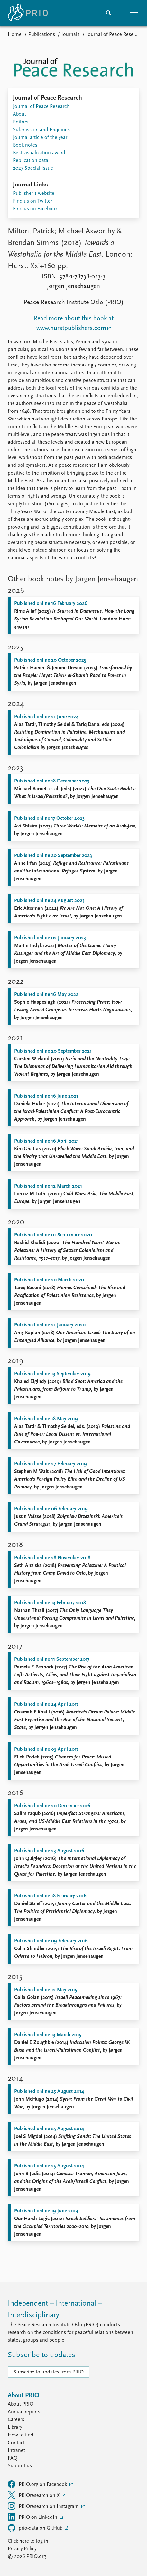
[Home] (28, 13)
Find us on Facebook (35, 209)
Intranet (16, 2450)
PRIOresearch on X (34, 2495)
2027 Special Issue (33, 168)
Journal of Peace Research (114, 34)
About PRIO (20, 2404)
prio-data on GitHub (36, 2528)
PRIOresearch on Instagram (44, 2506)
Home (15, 34)
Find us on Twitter (32, 201)
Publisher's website (33, 193)
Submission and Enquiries (41, 129)
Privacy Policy (22, 2549)
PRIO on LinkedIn (33, 2517)
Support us (20, 2466)
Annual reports (24, 2412)
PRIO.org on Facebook (38, 2484)
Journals (70, 34)
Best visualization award (39, 153)
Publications (41, 34)
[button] (134, 13)
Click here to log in (28, 2541)
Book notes (25, 145)
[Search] (108, 13)
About (19, 114)
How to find (20, 2435)
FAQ (12, 2458)
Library (15, 2427)
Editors (20, 122)
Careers (16, 2419)
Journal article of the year (40, 137)
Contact (16, 2442)
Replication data (30, 160)
